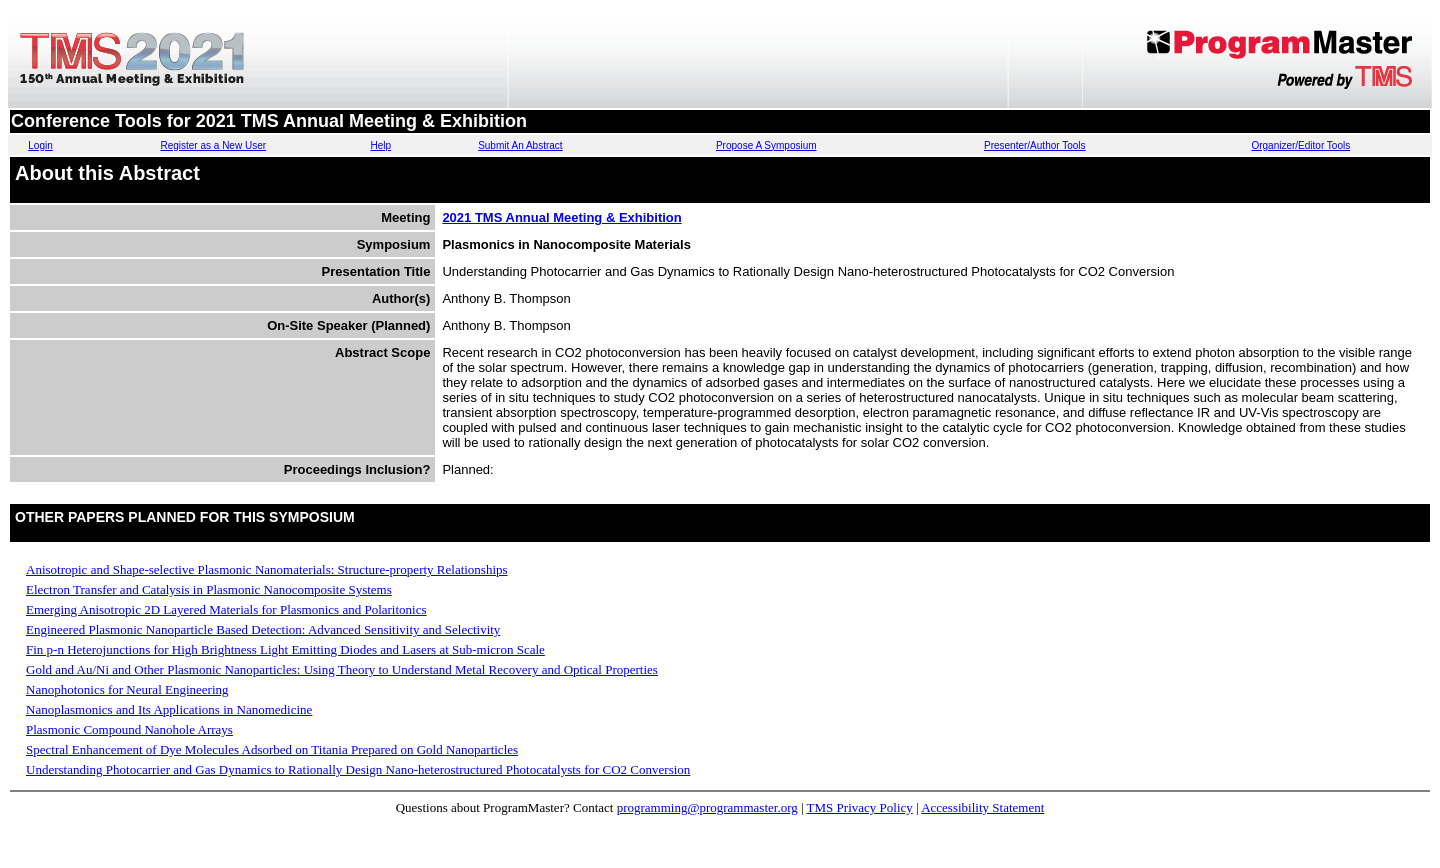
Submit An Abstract (520, 145)
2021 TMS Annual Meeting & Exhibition (561, 217)
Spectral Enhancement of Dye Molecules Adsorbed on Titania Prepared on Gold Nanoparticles (272, 749)
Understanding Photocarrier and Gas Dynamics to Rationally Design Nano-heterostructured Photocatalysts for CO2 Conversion (358, 769)
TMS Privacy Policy (860, 807)
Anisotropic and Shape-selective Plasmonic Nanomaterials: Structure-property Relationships (267, 569)
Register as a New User (213, 145)
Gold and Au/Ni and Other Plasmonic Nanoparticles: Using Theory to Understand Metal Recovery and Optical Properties (342, 669)
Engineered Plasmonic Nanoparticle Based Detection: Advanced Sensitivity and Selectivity (263, 629)
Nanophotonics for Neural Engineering (127, 689)
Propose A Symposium (766, 145)
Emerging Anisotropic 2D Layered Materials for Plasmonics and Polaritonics (226, 609)
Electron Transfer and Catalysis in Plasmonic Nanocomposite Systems (209, 589)
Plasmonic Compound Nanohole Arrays (129, 729)
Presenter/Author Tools (1035, 145)
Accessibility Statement (982, 807)
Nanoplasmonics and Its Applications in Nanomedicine (169, 709)
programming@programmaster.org (707, 807)
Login (40, 145)
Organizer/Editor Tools (1300, 145)
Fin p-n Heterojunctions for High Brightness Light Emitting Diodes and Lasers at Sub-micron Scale (285, 649)
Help (381, 145)
